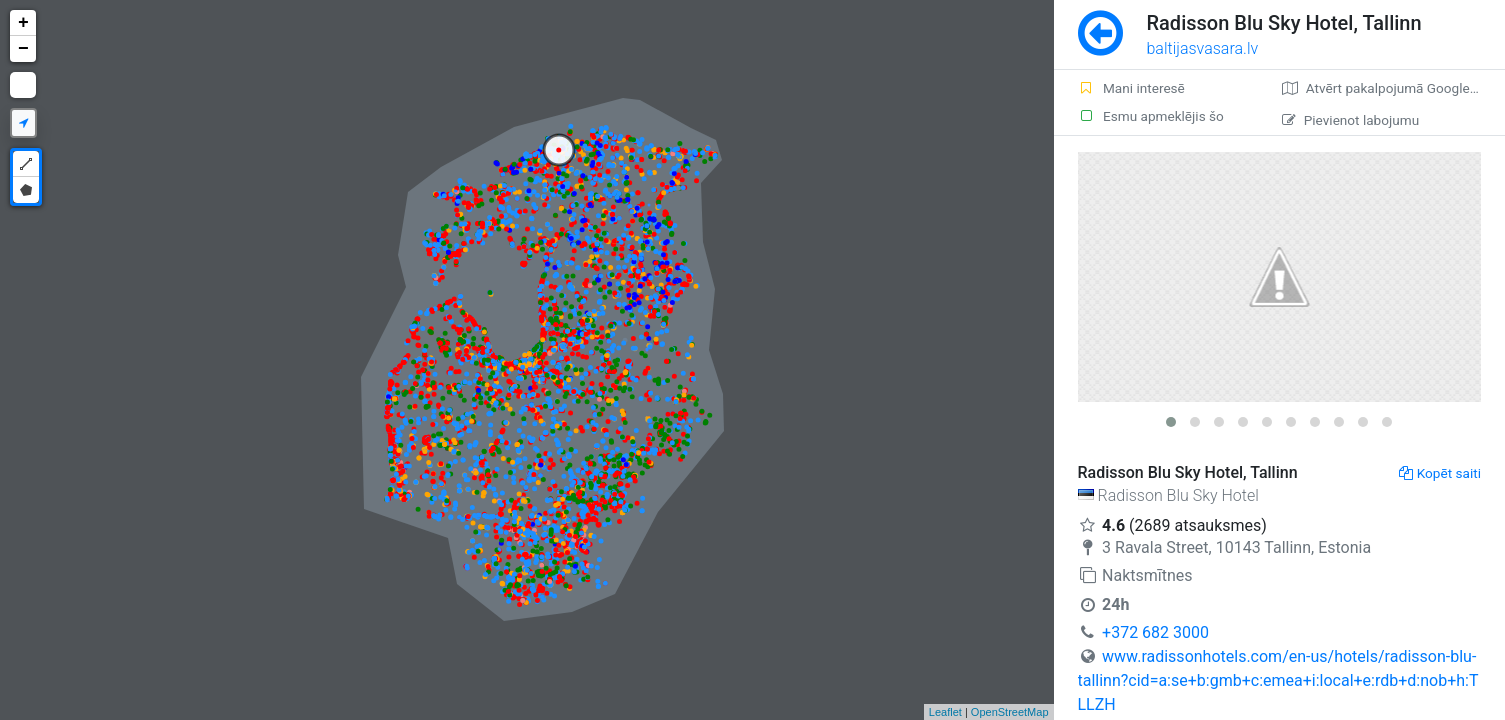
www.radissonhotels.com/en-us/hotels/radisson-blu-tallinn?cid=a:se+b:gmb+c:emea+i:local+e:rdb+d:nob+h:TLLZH (1278, 680)
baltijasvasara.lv (1203, 48)
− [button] (23, 49)
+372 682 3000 (1155, 632)
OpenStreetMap (1010, 712)
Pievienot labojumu (1350, 120)
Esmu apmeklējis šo (1151, 116)
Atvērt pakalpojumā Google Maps (1393, 88)
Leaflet (945, 712)
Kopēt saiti (1440, 473)
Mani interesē (1131, 88)
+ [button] (23, 23)
